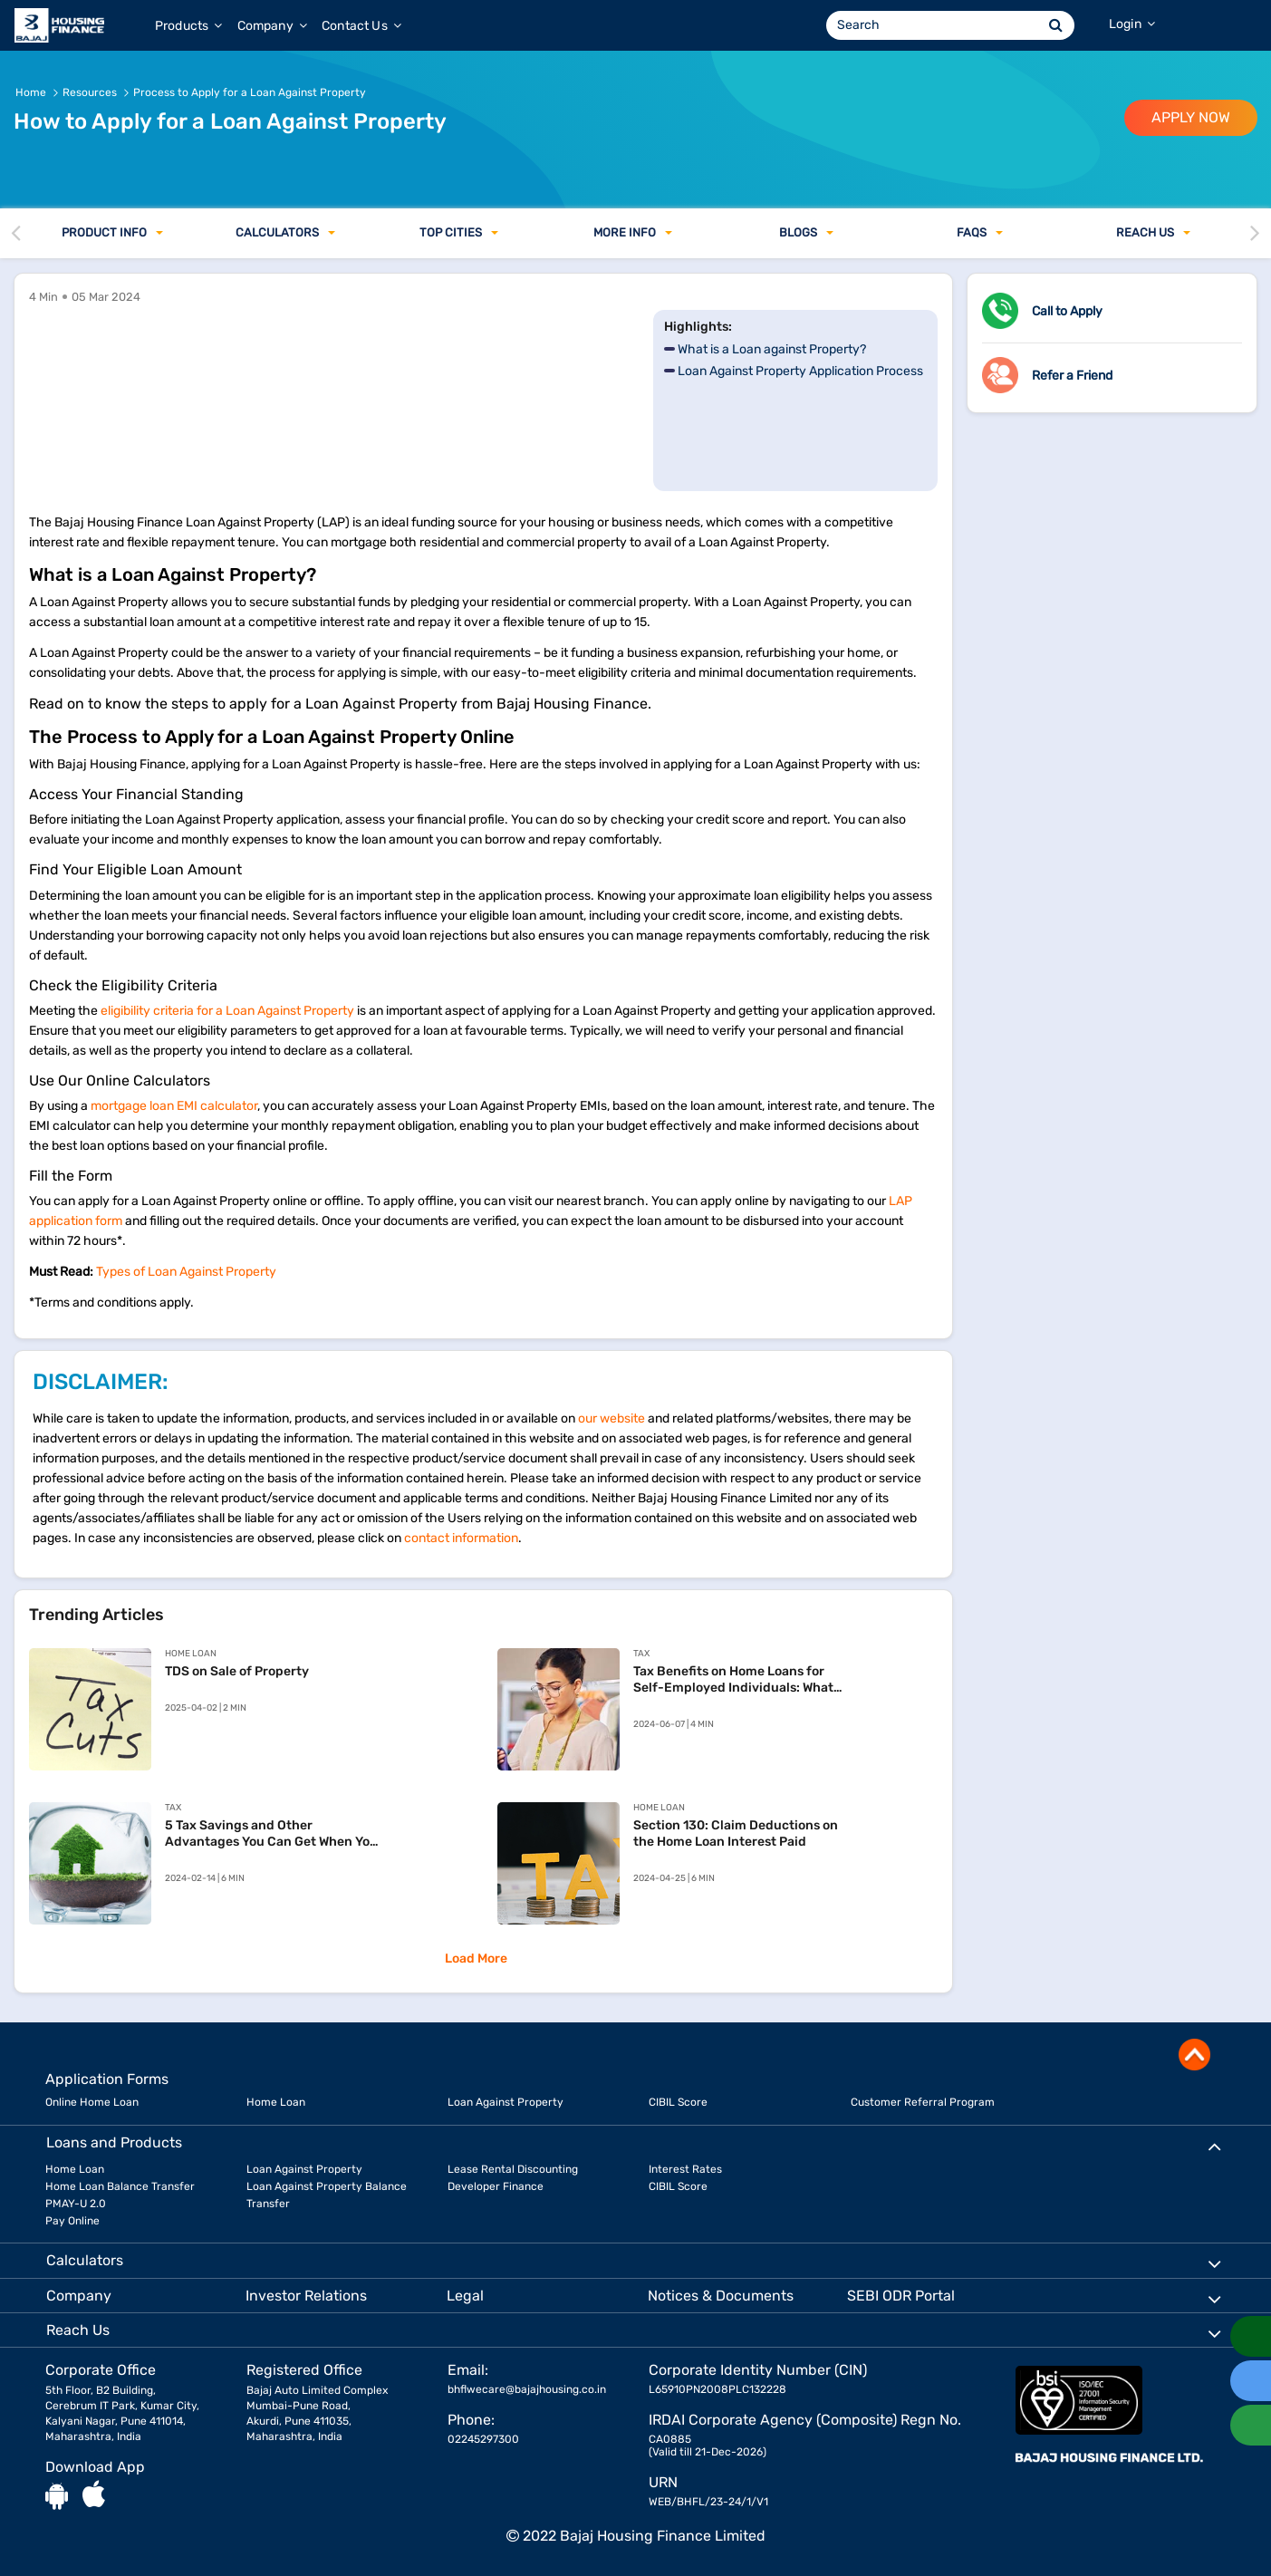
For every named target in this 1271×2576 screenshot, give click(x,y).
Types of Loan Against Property (186, 1271)
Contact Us (361, 26)
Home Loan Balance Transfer (120, 2186)
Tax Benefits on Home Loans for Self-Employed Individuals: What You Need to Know (733, 1680)
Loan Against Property (505, 2102)
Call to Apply (1067, 311)
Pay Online (72, 2220)
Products (189, 26)
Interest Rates (685, 2169)
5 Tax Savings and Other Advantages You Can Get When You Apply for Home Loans (271, 1834)
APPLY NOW (1190, 117)
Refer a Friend (1072, 375)
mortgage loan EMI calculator (174, 1106)
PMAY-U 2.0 (75, 2203)
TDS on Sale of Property (237, 1671)
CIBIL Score (678, 2102)
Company (272, 26)
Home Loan (275, 2102)
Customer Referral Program (923, 2102)
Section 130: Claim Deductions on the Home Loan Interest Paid (735, 1833)
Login (1132, 24)
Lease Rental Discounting (513, 2169)
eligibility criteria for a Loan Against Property (227, 1010)
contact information (461, 1538)
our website (611, 1418)
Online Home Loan (92, 2102)
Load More (476, 1958)
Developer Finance (496, 2186)
